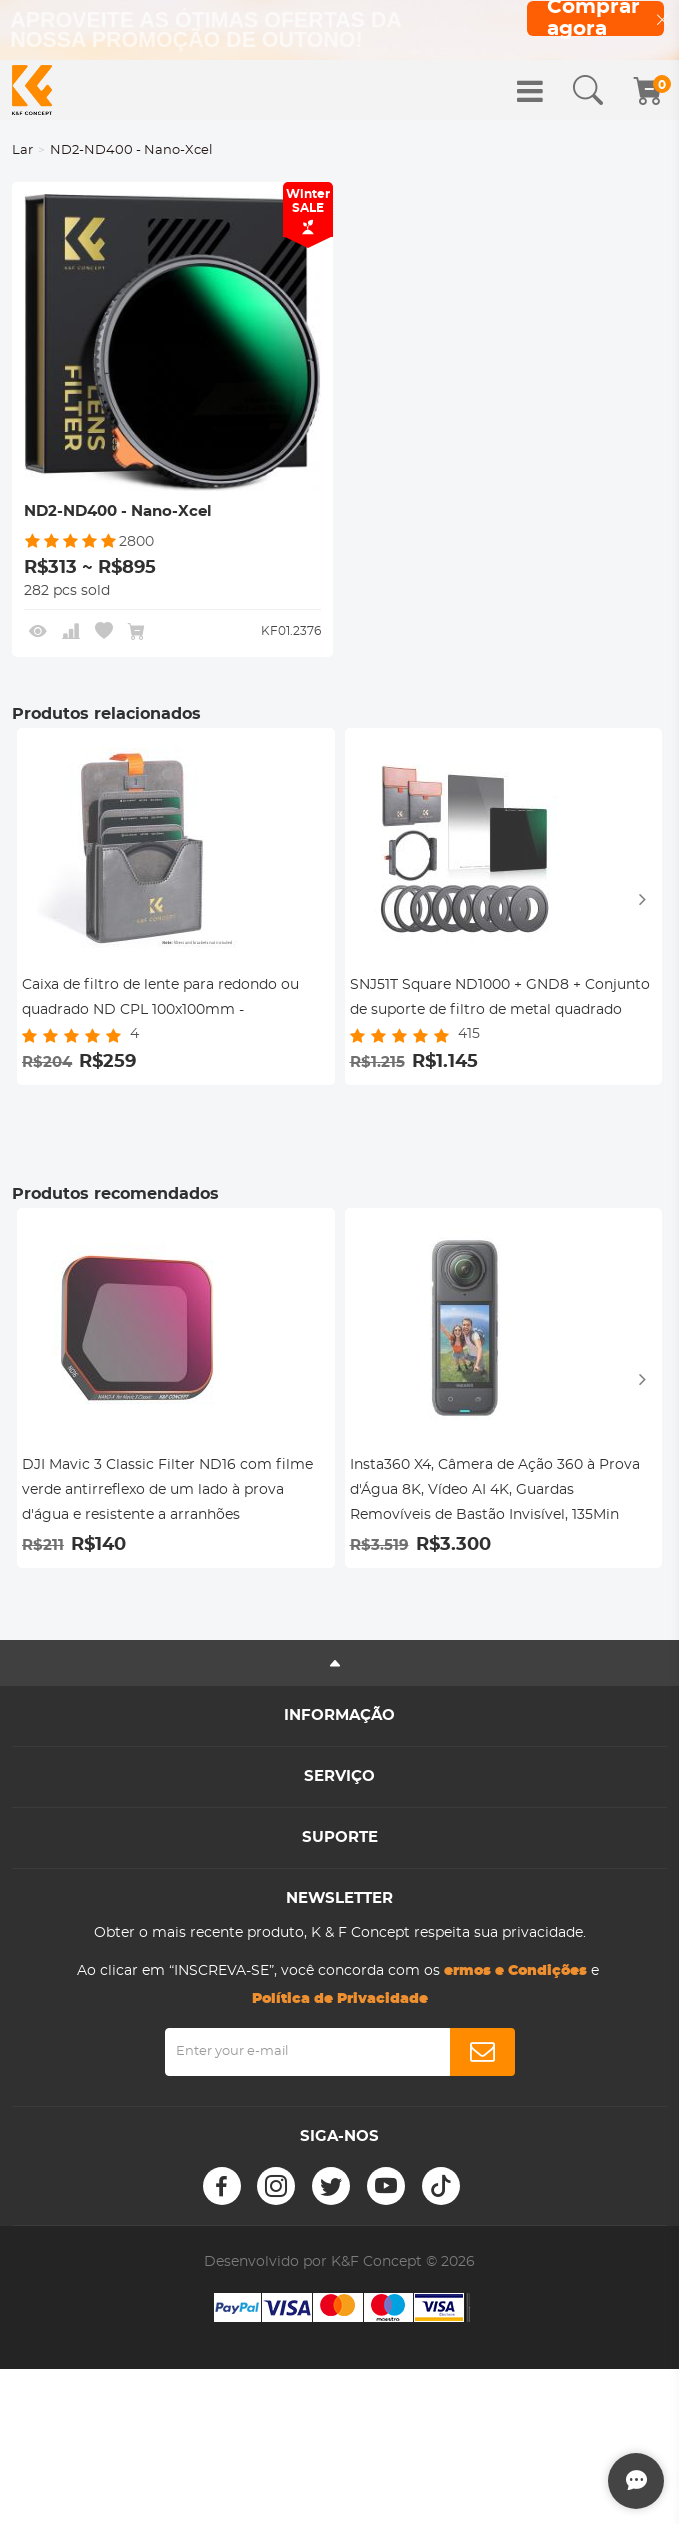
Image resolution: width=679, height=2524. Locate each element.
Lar (22, 150)
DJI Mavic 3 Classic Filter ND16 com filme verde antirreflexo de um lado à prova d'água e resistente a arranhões (167, 1490)
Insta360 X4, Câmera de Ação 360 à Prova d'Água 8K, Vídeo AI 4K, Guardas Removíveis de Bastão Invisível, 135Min (495, 1490)
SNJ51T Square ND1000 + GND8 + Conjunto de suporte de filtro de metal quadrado (500, 997)
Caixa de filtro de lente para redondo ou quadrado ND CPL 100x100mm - (160, 997)
